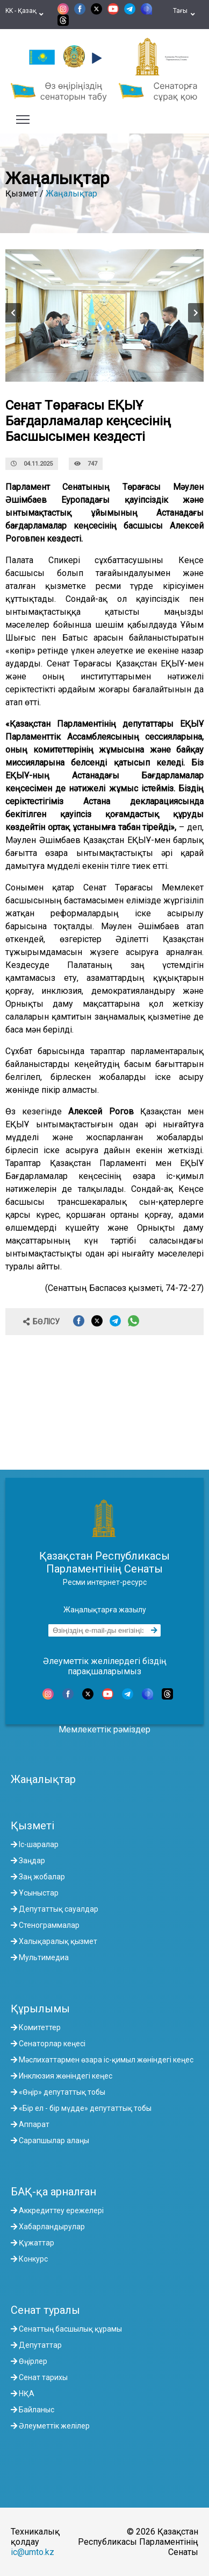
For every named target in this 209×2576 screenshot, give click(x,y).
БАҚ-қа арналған (53, 2191)
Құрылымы (40, 2008)
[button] (95, 58)
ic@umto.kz (32, 2552)
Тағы (184, 14)
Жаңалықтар (71, 193)
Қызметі (32, 1825)
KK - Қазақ (24, 14)
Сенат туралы (45, 2310)
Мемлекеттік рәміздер (104, 1729)
